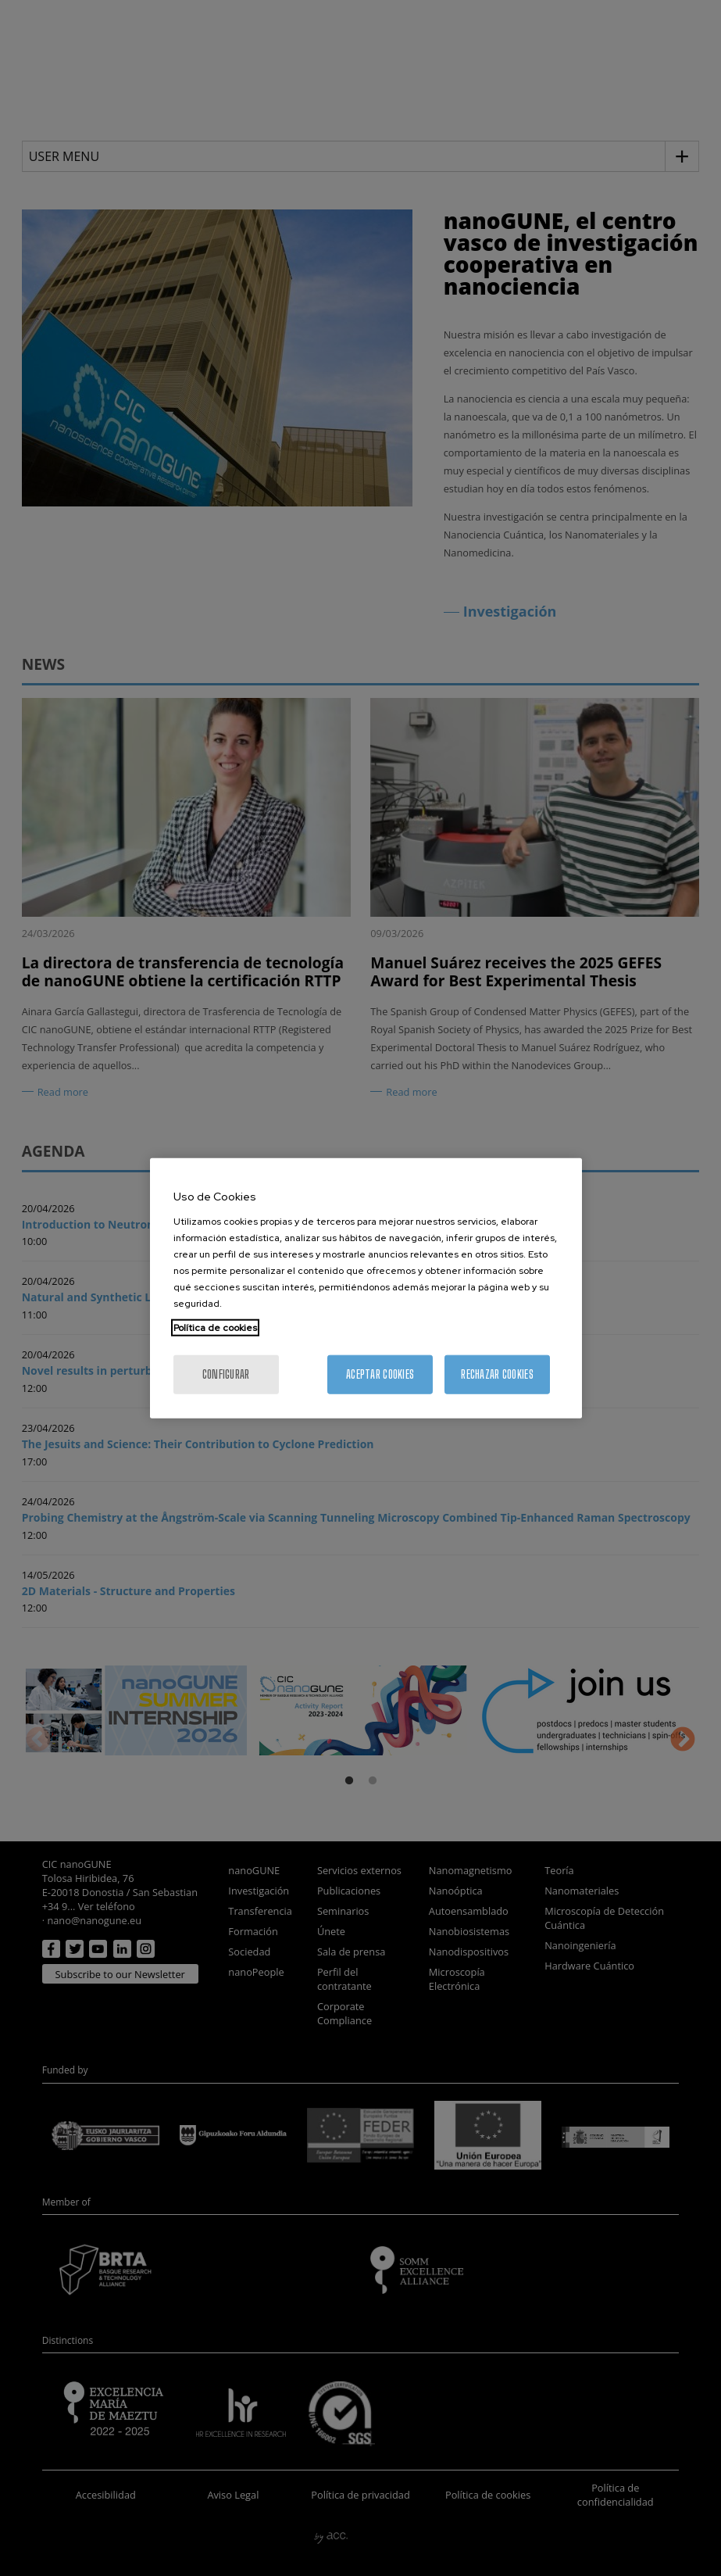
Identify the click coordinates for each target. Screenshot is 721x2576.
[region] (366, 1288)
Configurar (226, 1373)
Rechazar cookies (497, 1373)
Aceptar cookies (380, 1373)
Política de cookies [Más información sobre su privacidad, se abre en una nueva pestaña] (215, 1327)
